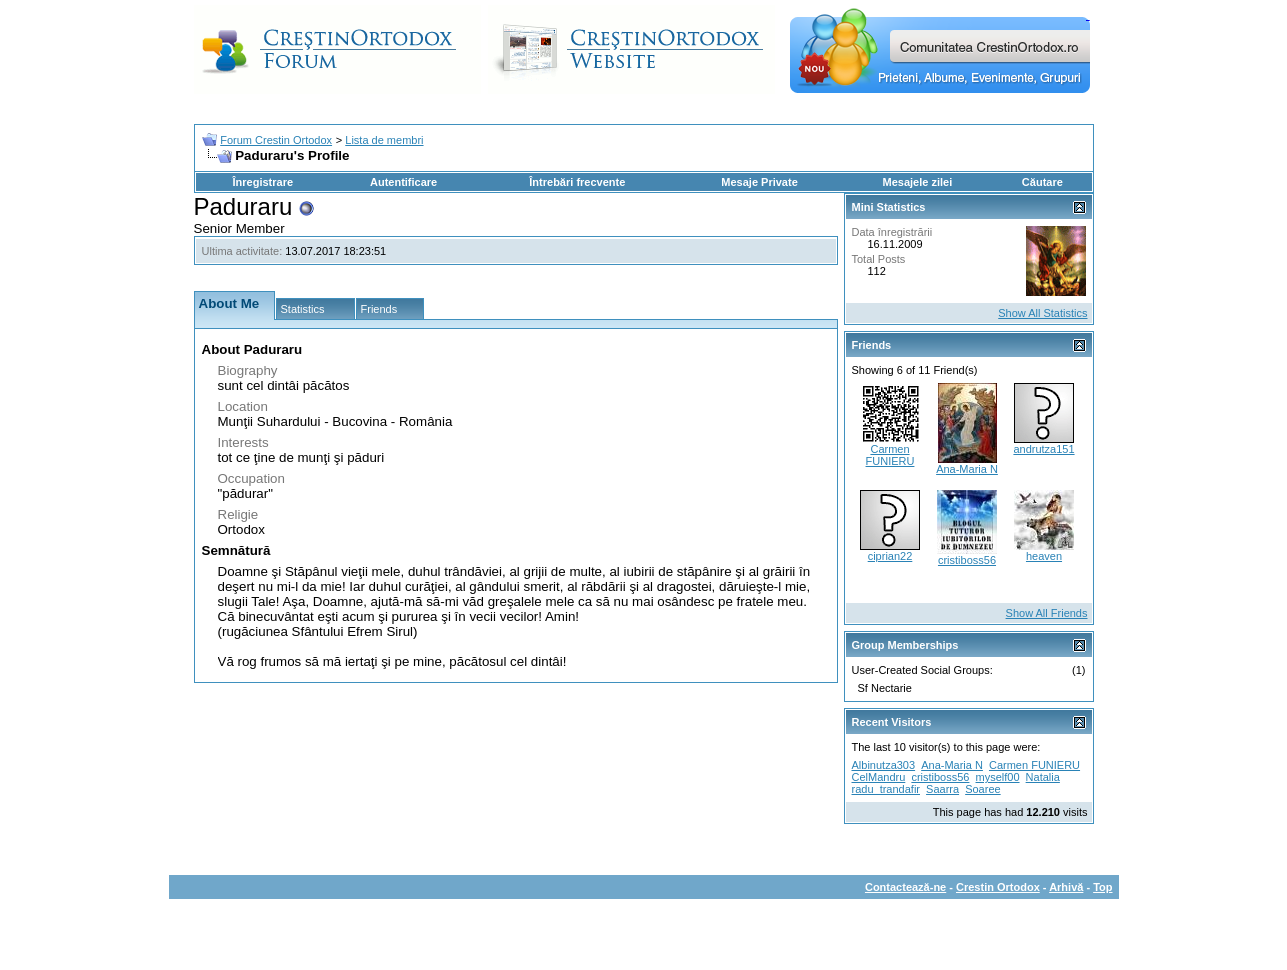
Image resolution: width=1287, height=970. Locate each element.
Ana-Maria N (967, 469)
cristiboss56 (967, 560)
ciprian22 (890, 556)
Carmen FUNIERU (890, 455)
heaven (1044, 556)
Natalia (1043, 777)
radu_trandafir (886, 789)
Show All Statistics (1042, 313)
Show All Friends (1047, 613)
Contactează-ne (905, 887)
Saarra (942, 789)
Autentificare (403, 182)
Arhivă (1066, 887)
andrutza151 (1043, 449)
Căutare (1042, 182)
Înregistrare (263, 182)
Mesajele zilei (918, 182)
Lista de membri (384, 140)
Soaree (982, 789)
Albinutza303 (884, 765)
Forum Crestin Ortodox (276, 140)
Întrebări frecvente (577, 182)
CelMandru (879, 777)
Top (1102, 887)
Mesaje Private (759, 182)
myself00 (998, 777)
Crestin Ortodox (998, 887)
